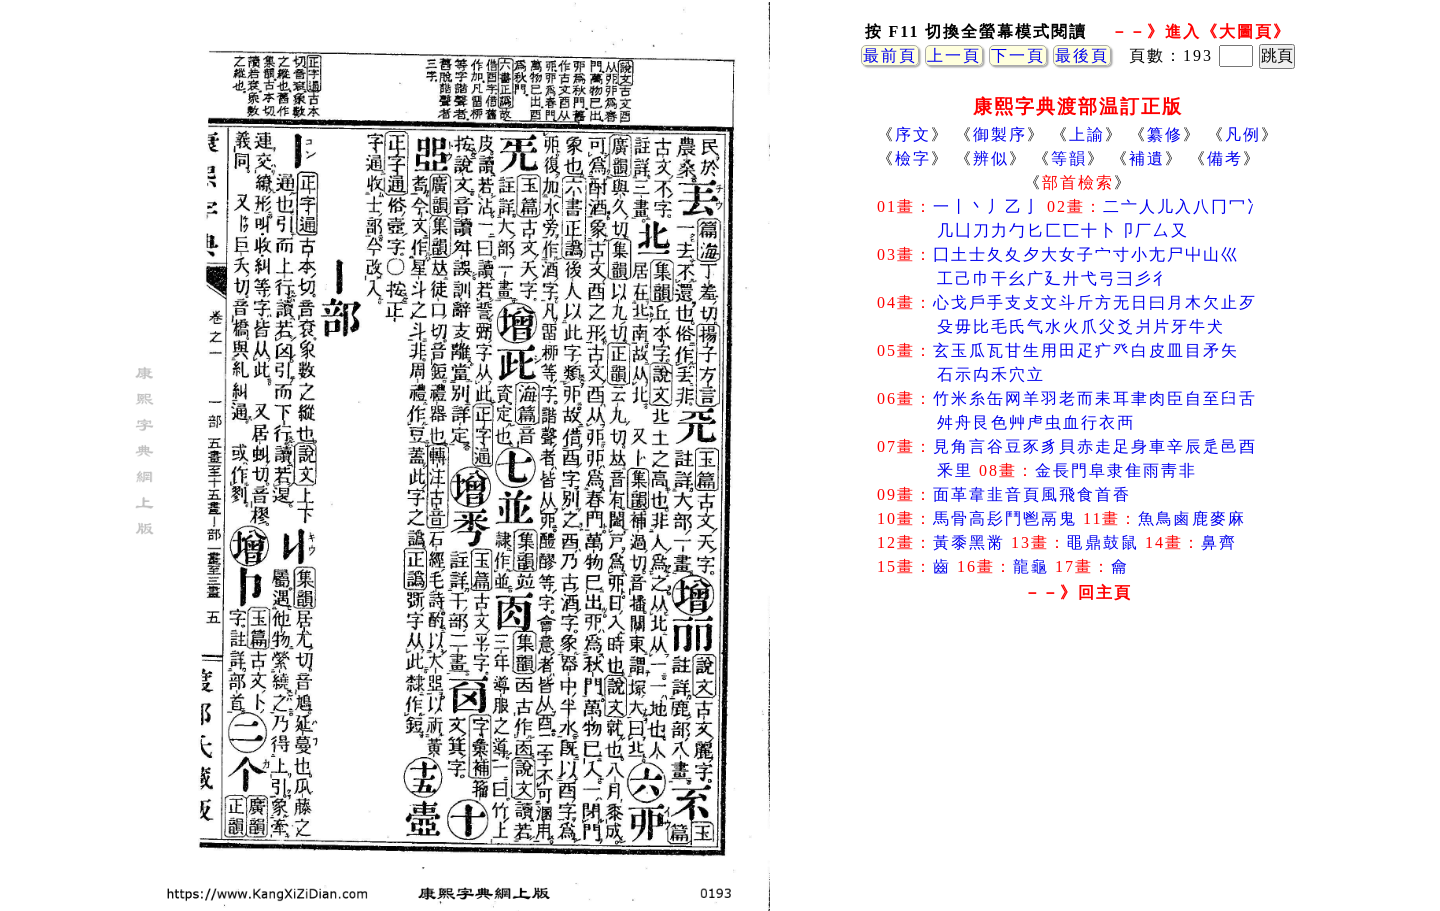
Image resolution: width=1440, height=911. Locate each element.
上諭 (1087, 134)
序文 (913, 134)
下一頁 (1018, 55)
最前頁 (890, 55)
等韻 (1069, 158)
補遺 (1147, 158)
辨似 (991, 158)
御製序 (1000, 134)
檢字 (913, 158)
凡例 (1243, 134)
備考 (1225, 158)
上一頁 (954, 55)
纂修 (1165, 134)
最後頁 (1082, 55)
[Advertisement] (1078, 769)
